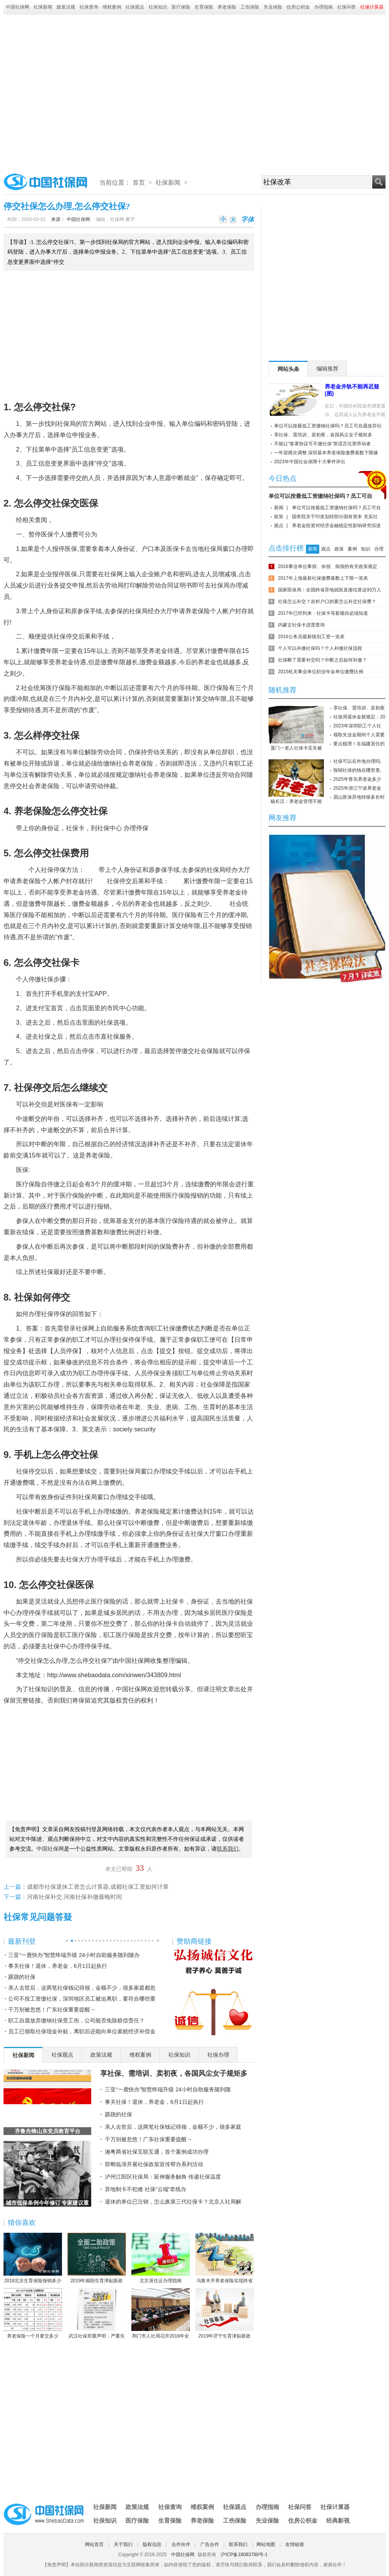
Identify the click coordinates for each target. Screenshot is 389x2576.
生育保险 (203, 7)
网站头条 (288, 369)
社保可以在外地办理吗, (357, 761)
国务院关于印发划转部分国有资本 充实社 (334, 516)
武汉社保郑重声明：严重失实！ (96, 2314)
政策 (278, 516)
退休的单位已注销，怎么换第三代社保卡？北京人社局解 (173, 2201)
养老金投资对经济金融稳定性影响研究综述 (336, 525)
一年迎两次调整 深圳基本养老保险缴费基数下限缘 (326, 452)
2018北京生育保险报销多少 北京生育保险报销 (33, 2258)
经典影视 (338, 2520)
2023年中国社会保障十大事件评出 (309, 461)
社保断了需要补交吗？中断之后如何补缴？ (322, 660)
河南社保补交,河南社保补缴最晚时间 (74, 1897)
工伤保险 (249, 7)
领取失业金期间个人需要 (359, 735)
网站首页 (94, 2544)
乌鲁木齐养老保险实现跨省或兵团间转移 (224, 2258)
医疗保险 (181, 7)
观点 (278, 525)
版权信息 (152, 2544)
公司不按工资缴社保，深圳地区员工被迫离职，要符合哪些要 (82, 1999)
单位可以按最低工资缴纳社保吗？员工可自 (320, 496)
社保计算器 (335, 2507)
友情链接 (294, 2544)
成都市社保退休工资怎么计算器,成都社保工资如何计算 (98, 1887)
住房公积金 (298, 7)
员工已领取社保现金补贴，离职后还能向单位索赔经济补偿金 (82, 2031)
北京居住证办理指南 (160, 2258)
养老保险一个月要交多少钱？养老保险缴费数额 (33, 2314)
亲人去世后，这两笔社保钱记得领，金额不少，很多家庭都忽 (82, 1988)
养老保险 (226, 7)
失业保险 (272, 7)
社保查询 (89, 7)
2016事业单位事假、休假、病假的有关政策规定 (327, 566)
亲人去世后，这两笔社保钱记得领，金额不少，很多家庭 (173, 2127)
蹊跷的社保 (21, 1977)
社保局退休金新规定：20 (359, 717)
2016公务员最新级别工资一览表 (311, 636)
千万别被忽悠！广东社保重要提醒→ (51, 2009)
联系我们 (238, 2544)
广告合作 (209, 2544)
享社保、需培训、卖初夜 (359, 708)
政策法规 (66, 7)
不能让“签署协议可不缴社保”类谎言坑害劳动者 (322, 443)
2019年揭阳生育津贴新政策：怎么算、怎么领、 (96, 2258)
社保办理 (218, 2055)
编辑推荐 (327, 368)
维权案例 (112, 7)
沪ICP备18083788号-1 (244, 2554)
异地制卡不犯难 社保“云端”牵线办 (145, 2189)
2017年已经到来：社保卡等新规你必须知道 (323, 613)
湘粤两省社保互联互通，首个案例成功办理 (157, 2152)
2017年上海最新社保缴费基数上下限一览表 (323, 578)
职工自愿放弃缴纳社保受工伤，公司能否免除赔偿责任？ (76, 2020)
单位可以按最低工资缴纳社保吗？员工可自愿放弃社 (328, 426)
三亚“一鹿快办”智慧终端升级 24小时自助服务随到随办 (74, 1955)
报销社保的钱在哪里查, (357, 770)
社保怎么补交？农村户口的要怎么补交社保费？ (327, 601)
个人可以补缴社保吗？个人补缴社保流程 (320, 648)
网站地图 (265, 2544)
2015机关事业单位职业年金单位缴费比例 (320, 671)
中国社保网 (17, 7)
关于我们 (123, 2544)
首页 (139, 182)
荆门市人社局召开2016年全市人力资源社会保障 (160, 2314)
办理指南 (323, 7)
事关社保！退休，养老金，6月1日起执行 (57, 1966)
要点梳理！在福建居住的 (359, 743)
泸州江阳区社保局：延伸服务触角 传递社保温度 (163, 2177)
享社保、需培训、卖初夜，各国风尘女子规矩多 (174, 2073)
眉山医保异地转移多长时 (359, 797)
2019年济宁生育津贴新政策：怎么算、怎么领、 (224, 2314)
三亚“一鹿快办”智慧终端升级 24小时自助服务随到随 (168, 2089)
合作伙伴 (181, 2544)
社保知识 (158, 7)
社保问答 (346, 7)
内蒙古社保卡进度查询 (301, 625)
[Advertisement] (77, 91)
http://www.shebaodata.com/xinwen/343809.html (114, 1675)
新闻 (278, 507)
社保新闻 (43, 7)
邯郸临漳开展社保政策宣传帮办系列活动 (154, 2164)
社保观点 (135, 7)
